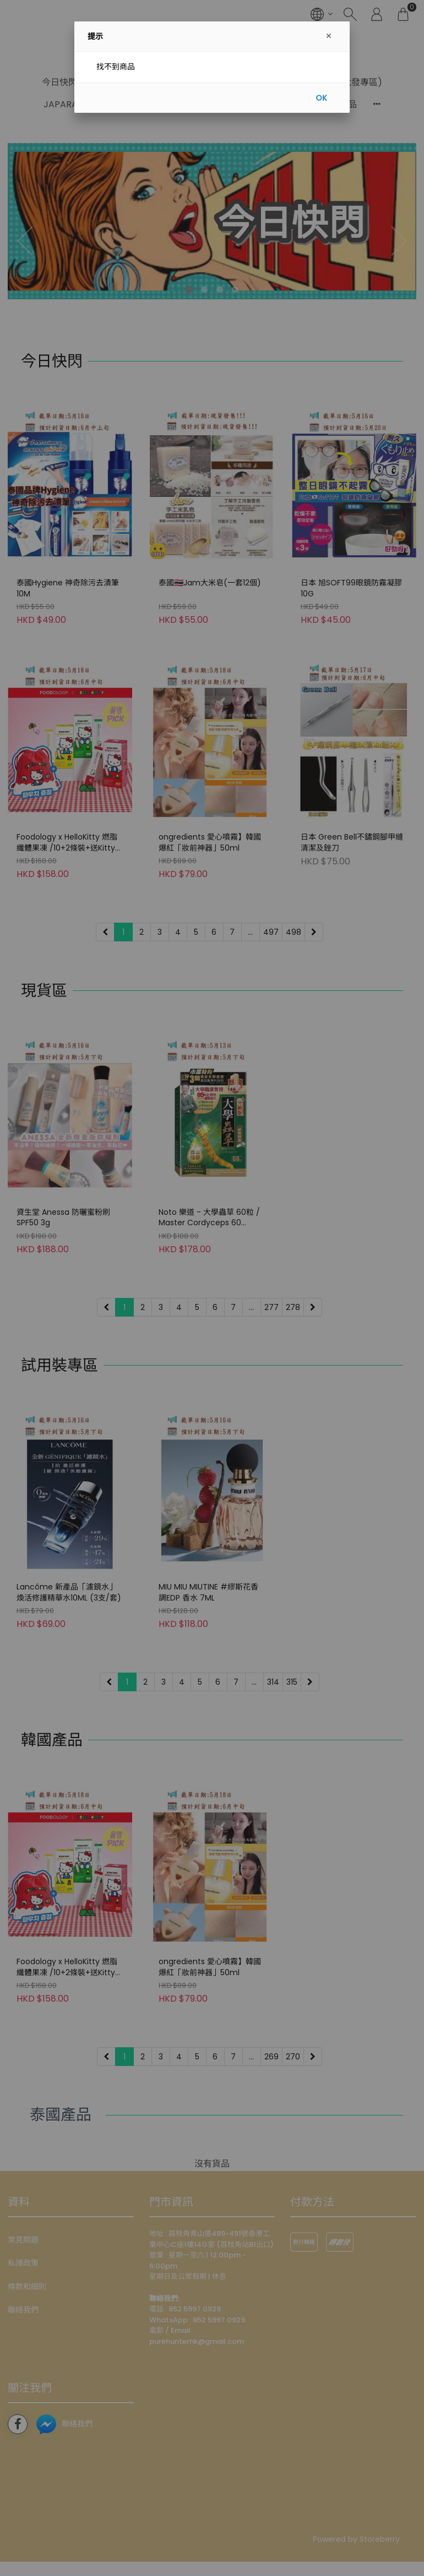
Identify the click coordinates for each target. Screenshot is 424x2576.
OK (321, 97)
